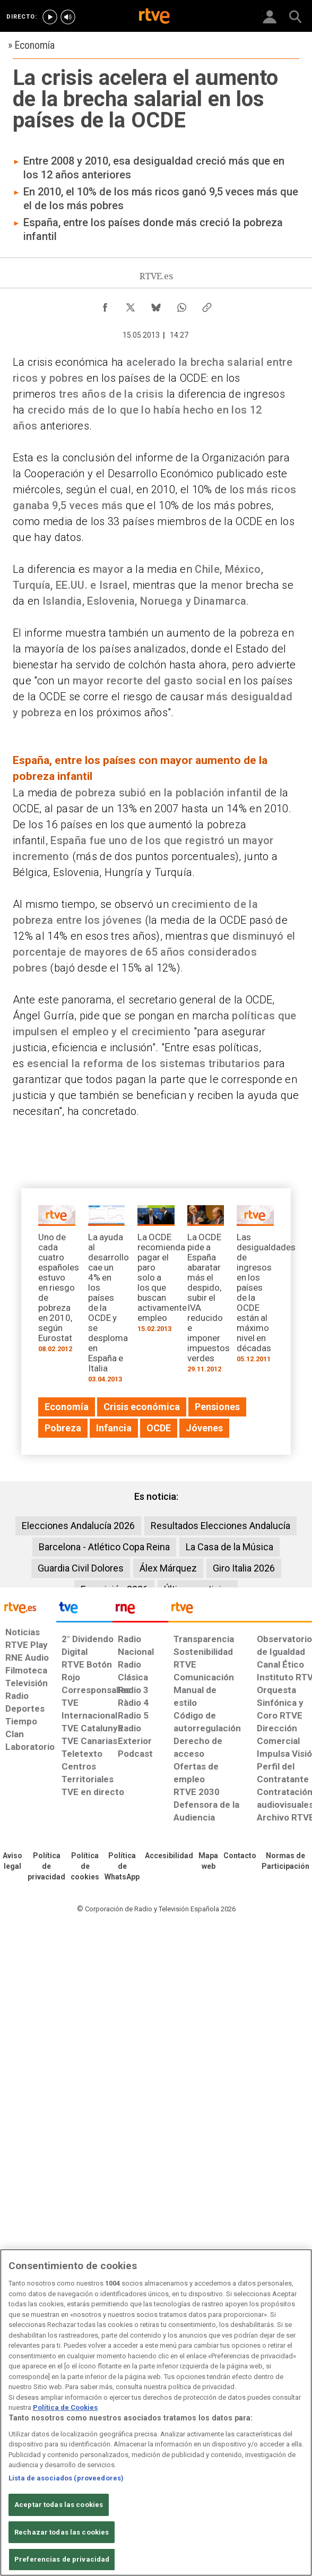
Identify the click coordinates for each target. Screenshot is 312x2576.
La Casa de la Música (229, 1546)
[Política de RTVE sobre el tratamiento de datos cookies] (85, 1867)
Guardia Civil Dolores (81, 1568)
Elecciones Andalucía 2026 (78, 1525)
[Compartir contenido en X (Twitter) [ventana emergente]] (130, 305)
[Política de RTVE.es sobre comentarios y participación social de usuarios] (285, 1861)
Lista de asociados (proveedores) (66, 2478)
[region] (156, 2412)
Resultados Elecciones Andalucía (220, 1525)
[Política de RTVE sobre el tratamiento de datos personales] (46, 1867)
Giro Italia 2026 (244, 1568)
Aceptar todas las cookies (58, 2505)
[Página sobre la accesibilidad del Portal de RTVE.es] (169, 1856)
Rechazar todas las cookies (61, 2532)
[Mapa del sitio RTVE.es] (208, 1861)
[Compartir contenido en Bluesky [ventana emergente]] (156, 305)
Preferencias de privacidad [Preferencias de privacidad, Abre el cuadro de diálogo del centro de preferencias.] (61, 2559)
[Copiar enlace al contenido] (207, 305)
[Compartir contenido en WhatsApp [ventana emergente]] (181, 305)
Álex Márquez (168, 1568)
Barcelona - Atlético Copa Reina (104, 1546)
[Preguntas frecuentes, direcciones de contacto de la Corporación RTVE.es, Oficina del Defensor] (239, 1856)
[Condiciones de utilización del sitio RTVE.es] (12, 1861)
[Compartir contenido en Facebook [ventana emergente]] (105, 305)
